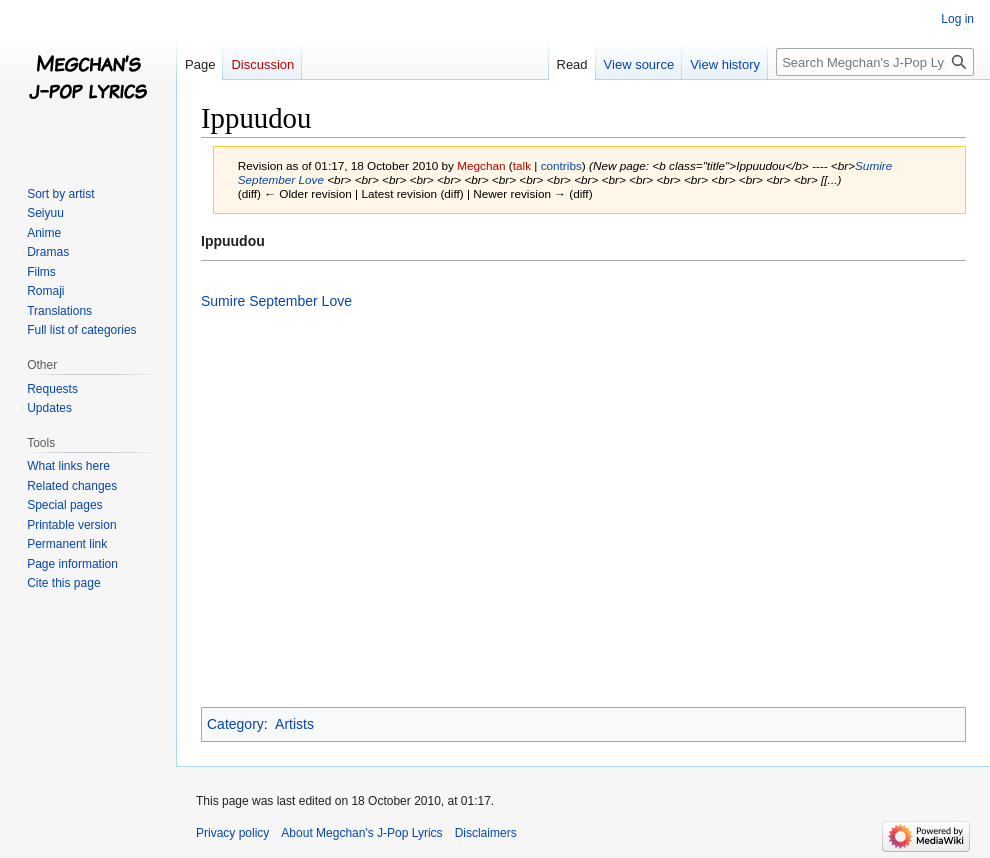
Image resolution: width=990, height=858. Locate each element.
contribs (561, 165)
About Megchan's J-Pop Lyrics (361, 833)
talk (522, 165)
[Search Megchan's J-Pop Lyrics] (875, 62)
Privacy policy (232, 833)
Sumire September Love (276, 301)
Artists (294, 724)
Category (235, 724)
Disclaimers (486, 833)
